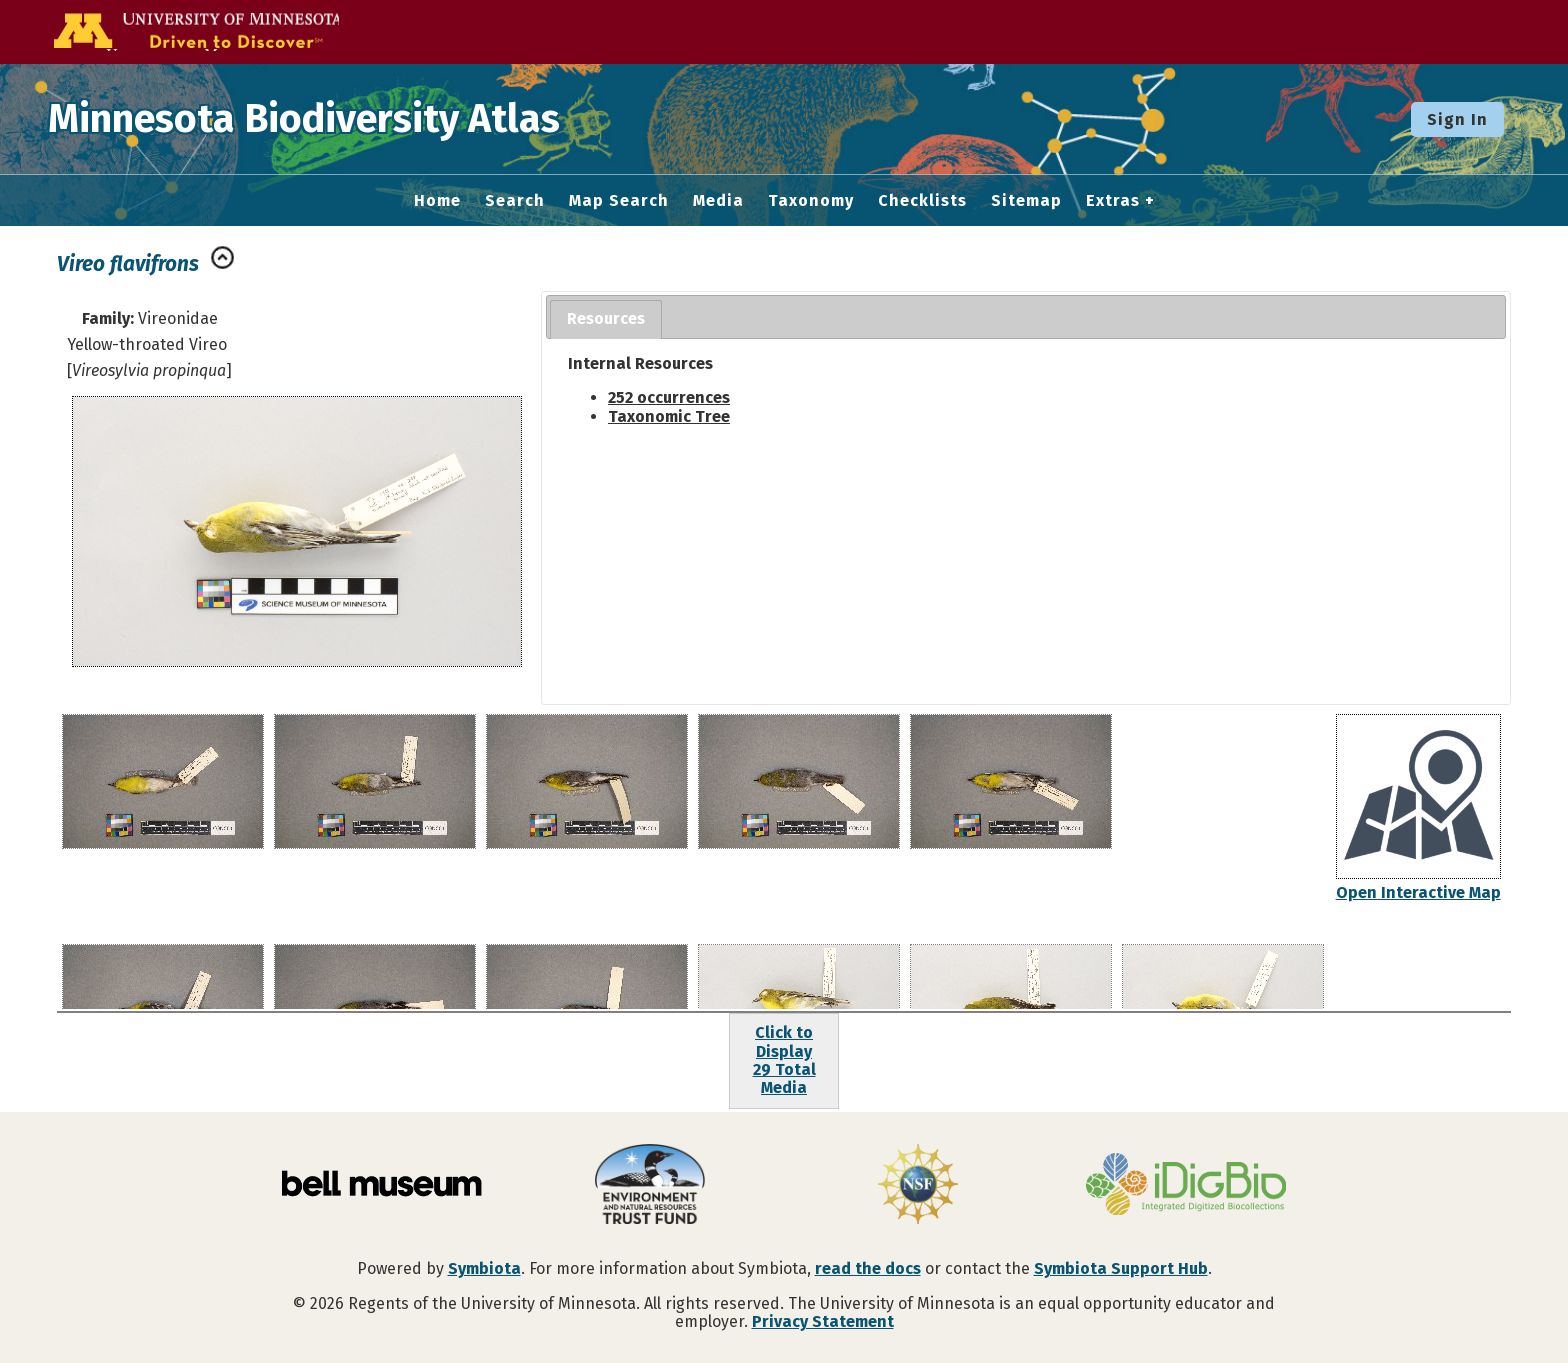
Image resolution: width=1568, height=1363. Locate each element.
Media (718, 201)
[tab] (606, 319)
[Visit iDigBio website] (1186, 1186)
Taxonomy (811, 201)
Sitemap (1026, 201)
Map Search (619, 201)
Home (437, 201)
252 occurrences (669, 397)
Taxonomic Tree (669, 416)
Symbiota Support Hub (1121, 1268)
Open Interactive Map (1418, 892)
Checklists (922, 201)
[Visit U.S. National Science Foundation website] (918, 1186)
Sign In (1457, 119)
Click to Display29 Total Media (784, 1060)
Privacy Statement (823, 1321)
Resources (606, 318)
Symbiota (484, 1268)
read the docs (868, 1268)
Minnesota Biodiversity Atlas (311, 119)
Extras (1113, 201)
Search (515, 201)
